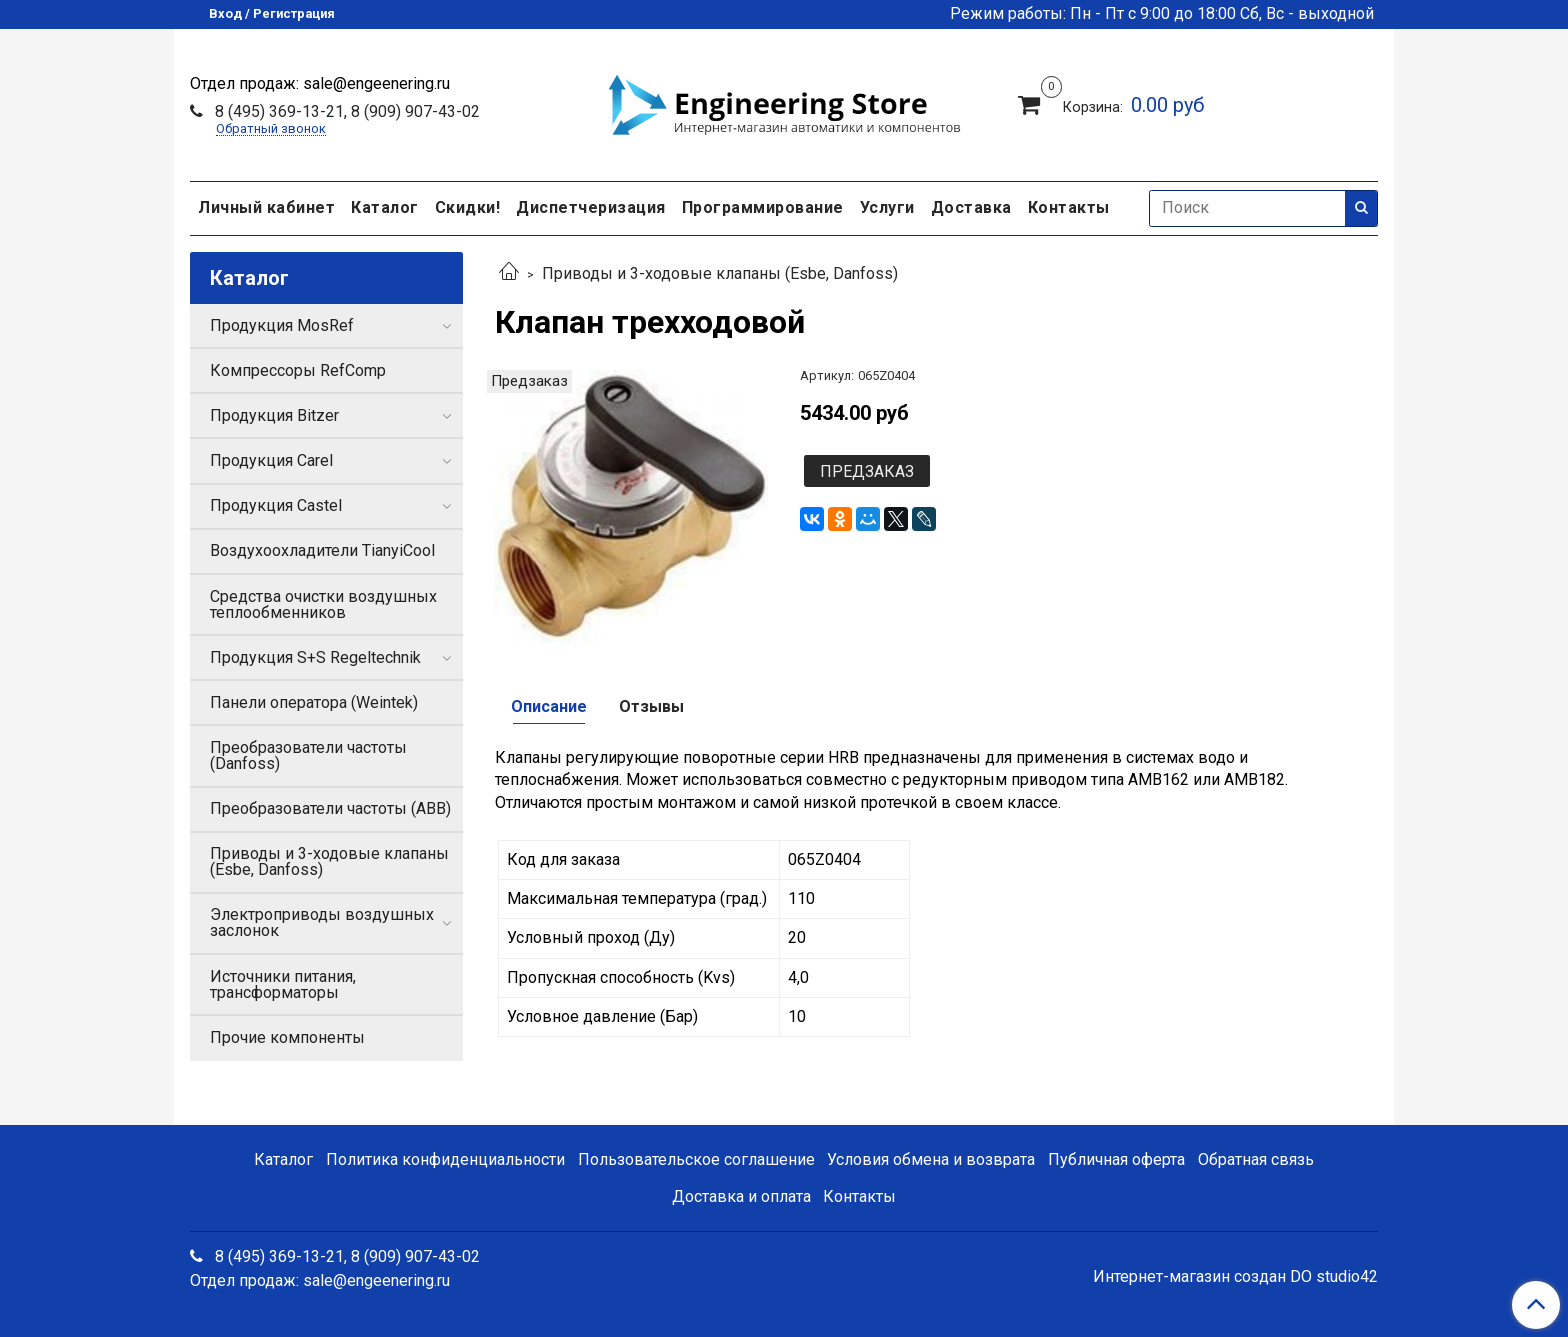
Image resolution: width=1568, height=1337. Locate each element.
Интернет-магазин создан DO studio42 (1235, 1277)
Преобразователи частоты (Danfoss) (308, 755)
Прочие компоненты (287, 1037)
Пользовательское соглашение (696, 1159)
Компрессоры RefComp (298, 370)
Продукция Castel (276, 505)
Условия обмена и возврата (931, 1159)
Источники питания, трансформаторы (283, 984)
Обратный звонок (271, 129)
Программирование (763, 207)
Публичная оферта (1116, 1159)
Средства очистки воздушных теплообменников (323, 604)
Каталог (385, 207)
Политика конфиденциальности (445, 1159)
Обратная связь (1256, 1159)
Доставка (971, 207)
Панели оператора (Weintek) (314, 702)
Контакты (1069, 207)
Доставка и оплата (741, 1196)
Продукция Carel (271, 460)
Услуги (887, 207)
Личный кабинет (266, 207)
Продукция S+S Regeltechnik (315, 657)
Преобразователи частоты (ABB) (330, 808)
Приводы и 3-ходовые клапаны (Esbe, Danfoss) (720, 273)
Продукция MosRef (282, 325)
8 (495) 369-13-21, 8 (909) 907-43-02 (345, 111)
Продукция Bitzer (274, 415)
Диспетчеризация (591, 207)
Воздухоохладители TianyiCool (322, 550)
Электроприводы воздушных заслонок (322, 922)
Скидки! (468, 207)
